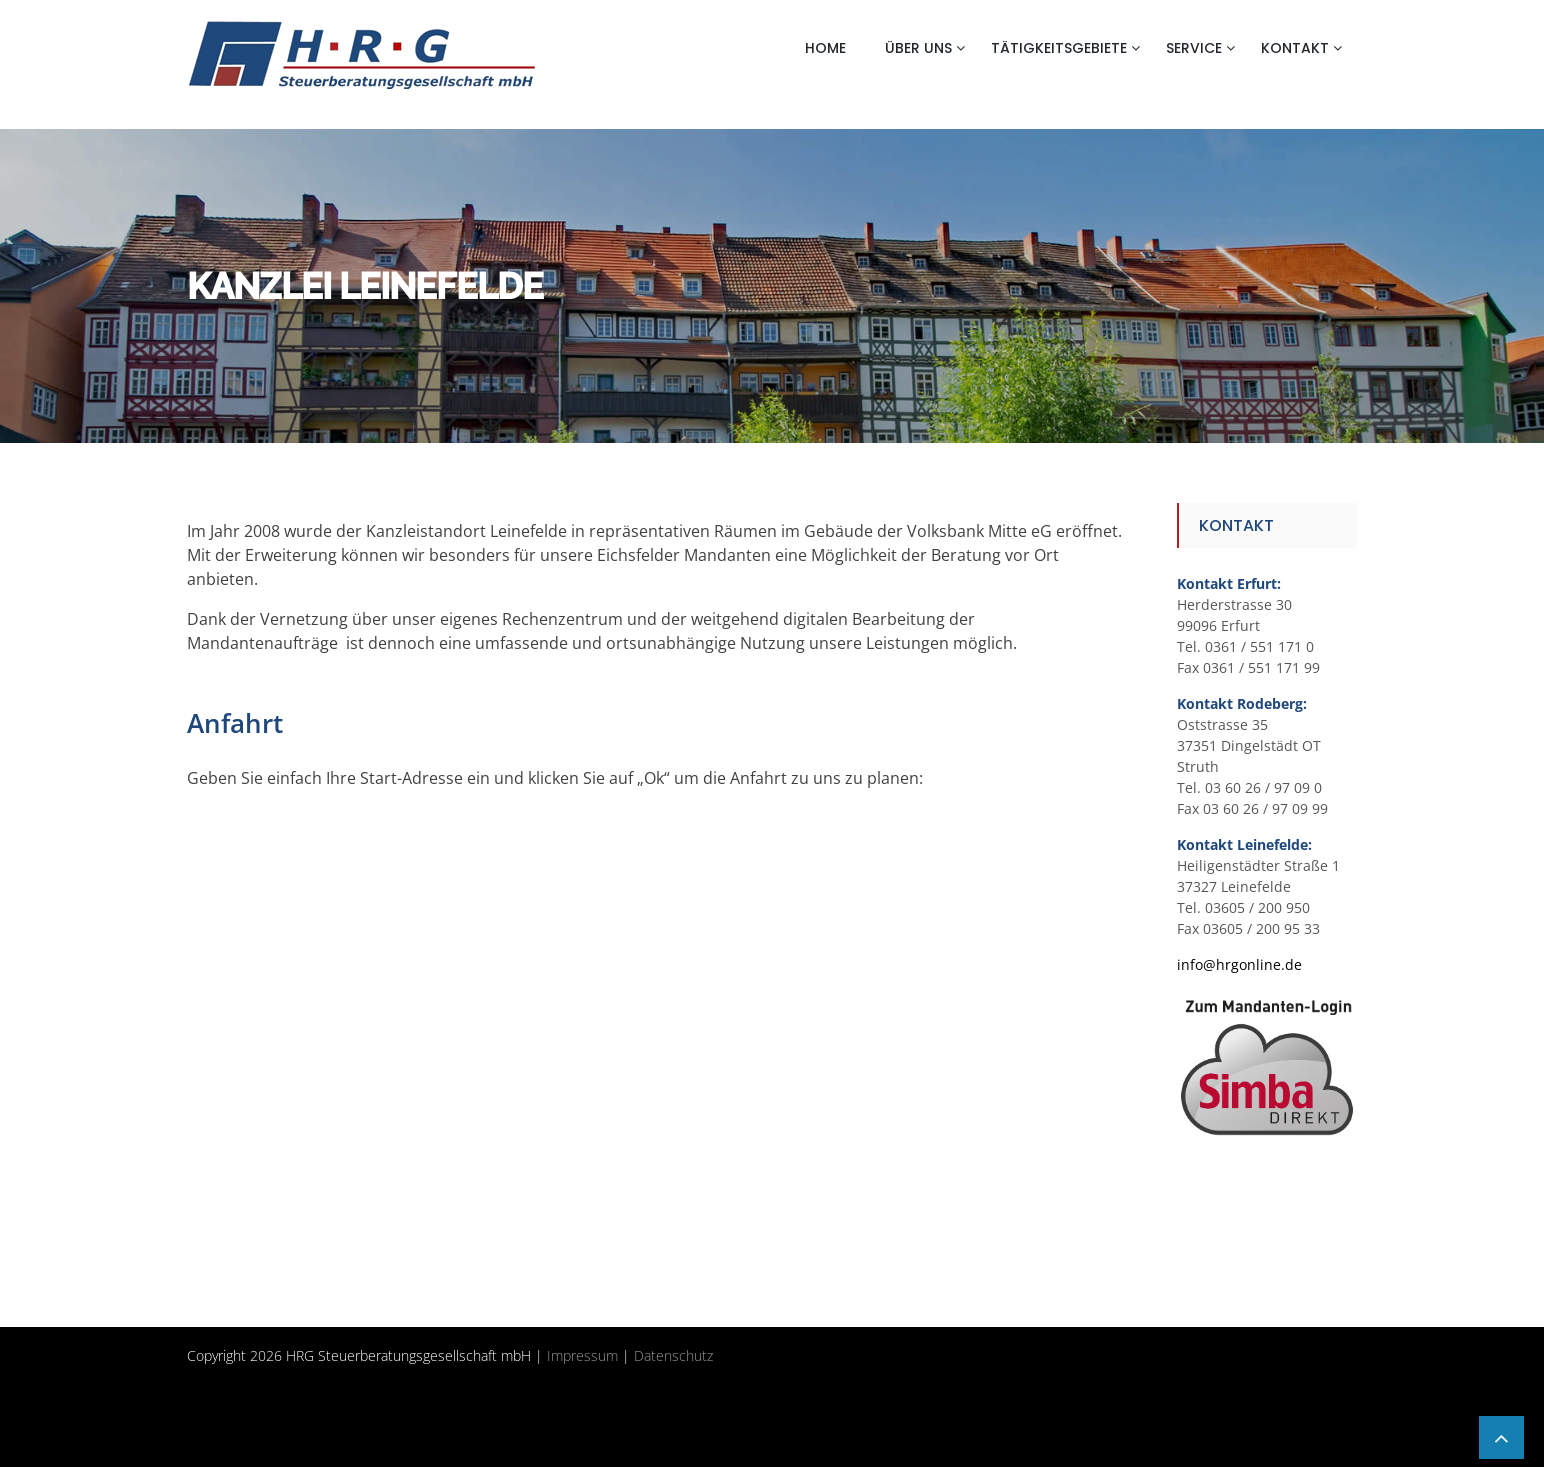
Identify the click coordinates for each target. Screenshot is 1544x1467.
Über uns (918, 48)
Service (1194, 48)
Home (825, 48)
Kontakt (1295, 48)
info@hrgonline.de (1239, 964)
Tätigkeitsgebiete (1059, 48)
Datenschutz (673, 1355)
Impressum (582, 1355)
